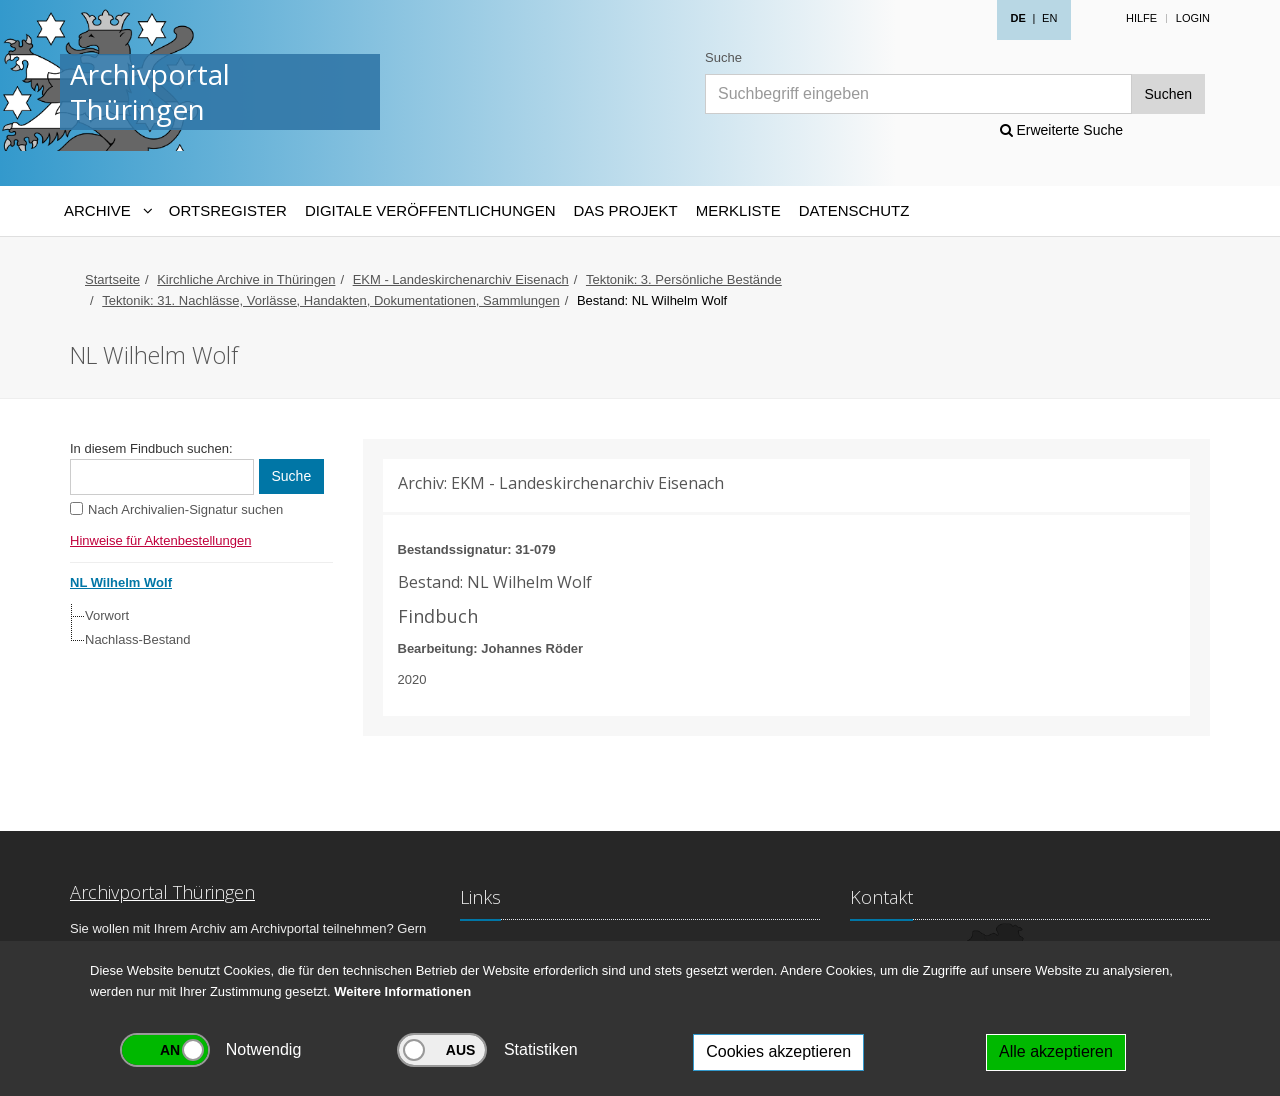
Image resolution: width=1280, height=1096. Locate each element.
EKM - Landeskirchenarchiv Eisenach (461, 279)
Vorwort (107, 615)
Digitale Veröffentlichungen (430, 210)
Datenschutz (854, 210)
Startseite (112, 279)
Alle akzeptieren (1056, 1051)
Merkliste (738, 210)
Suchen (1168, 94)
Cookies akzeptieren (778, 1051)
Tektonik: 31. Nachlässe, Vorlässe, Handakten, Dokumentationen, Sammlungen (330, 300)
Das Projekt (626, 210)
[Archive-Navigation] (107, 211)
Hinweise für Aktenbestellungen (160, 540)
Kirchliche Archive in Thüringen (246, 279)
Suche (723, 57)
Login (1193, 18)
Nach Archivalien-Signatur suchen (185, 509)
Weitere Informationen (402, 991)
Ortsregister (228, 210)
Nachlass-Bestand (138, 639)
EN (1049, 18)
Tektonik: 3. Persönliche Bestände (684, 279)
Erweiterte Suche (1062, 130)
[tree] (196, 628)
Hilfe (1141, 18)
